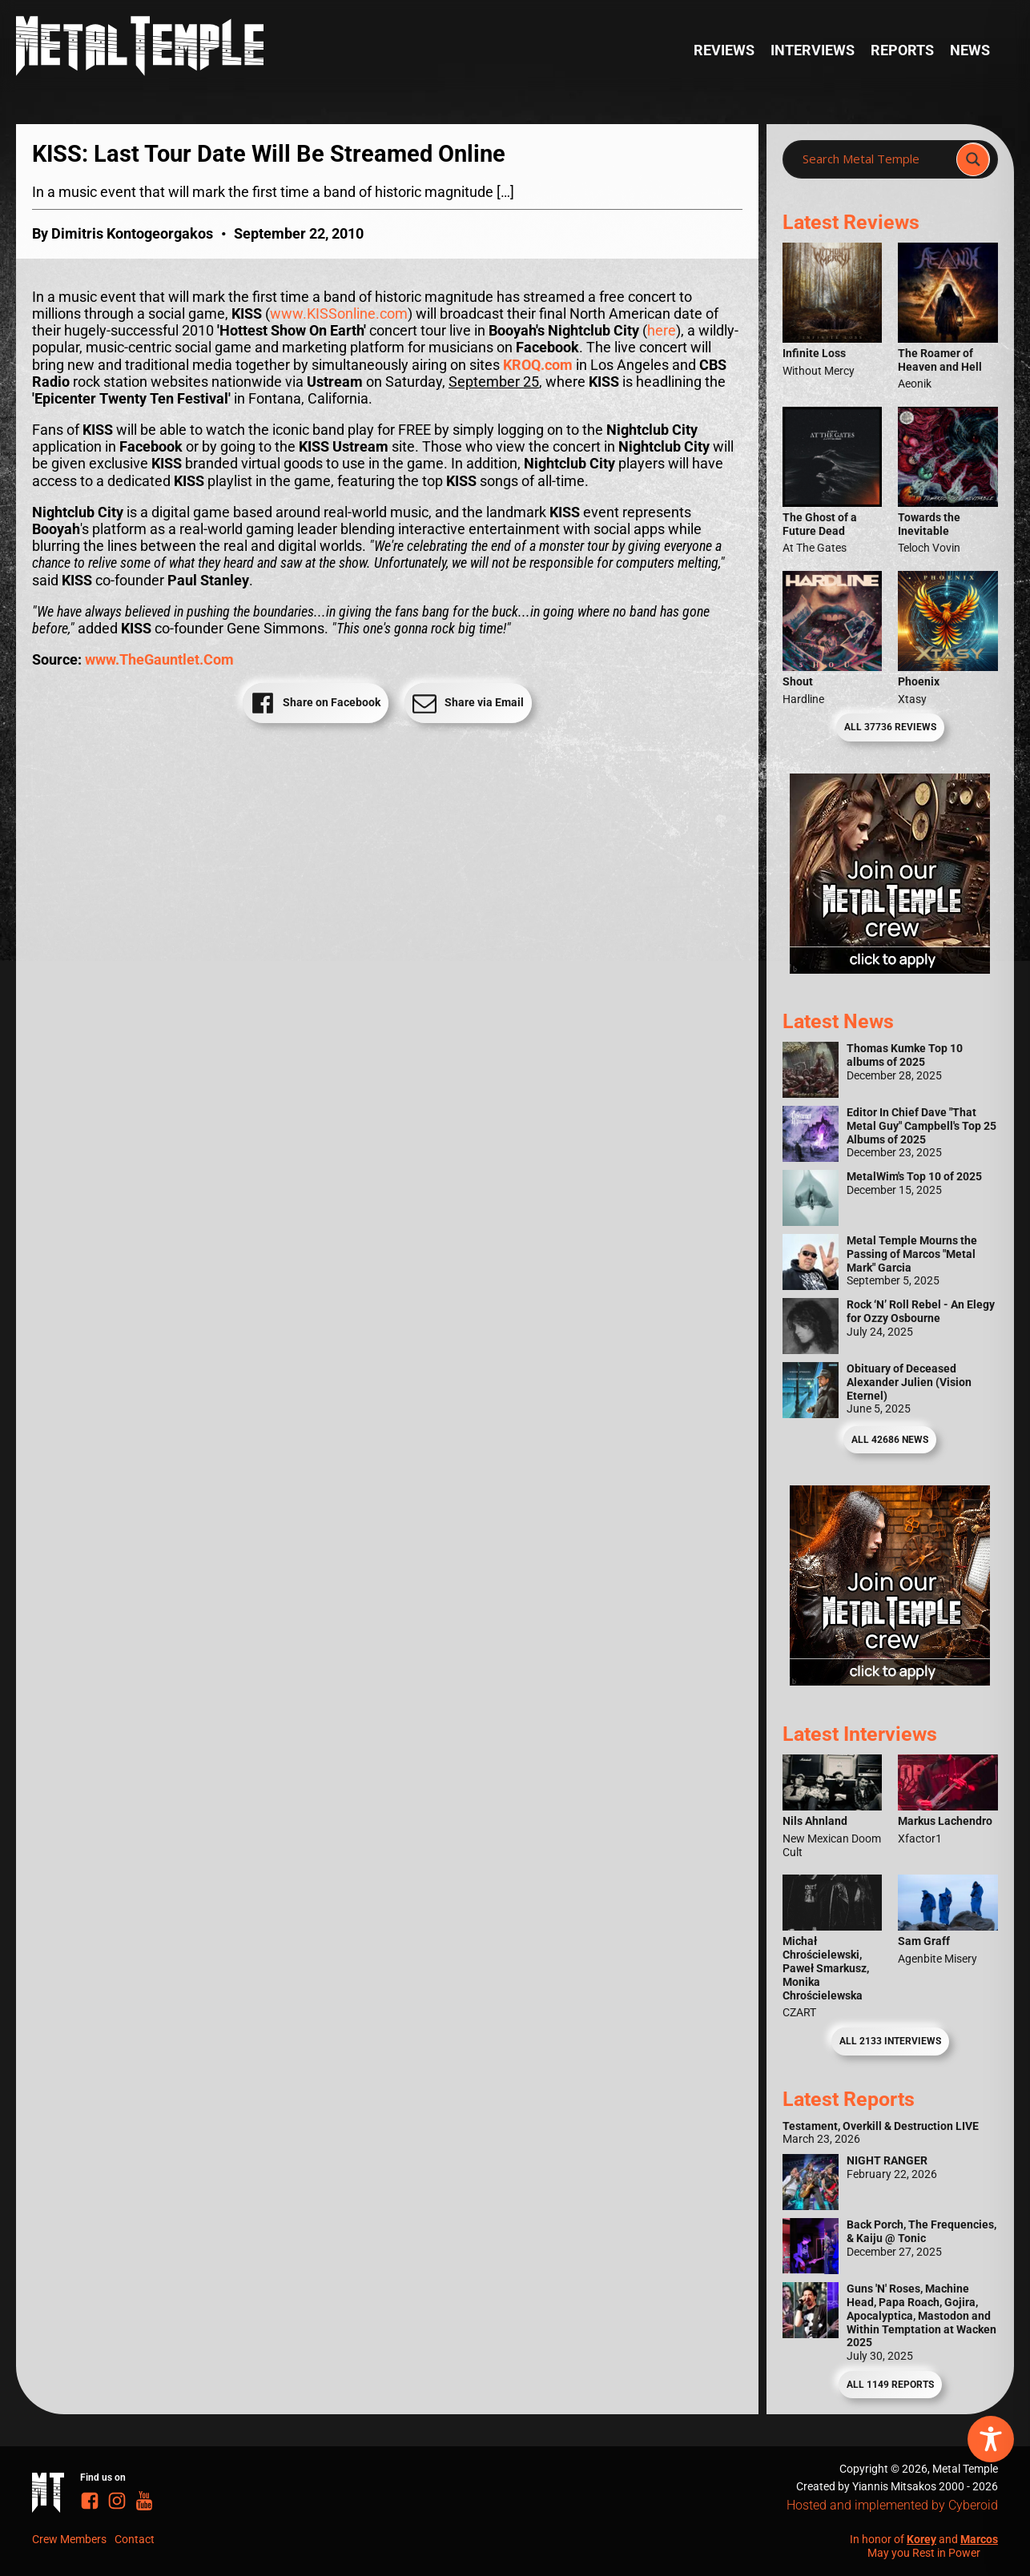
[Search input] (874, 159)
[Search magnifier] (973, 159)
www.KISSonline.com (339, 314)
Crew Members (69, 2539)
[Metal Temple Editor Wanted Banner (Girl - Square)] (890, 969)
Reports (902, 50)
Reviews (724, 50)
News (970, 50)
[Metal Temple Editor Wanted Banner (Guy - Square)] (890, 1681)
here (661, 331)
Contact (135, 2539)
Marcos (979, 2539)
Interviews (812, 50)
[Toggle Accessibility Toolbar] (991, 2439)
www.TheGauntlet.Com (159, 660)
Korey (921, 2539)
